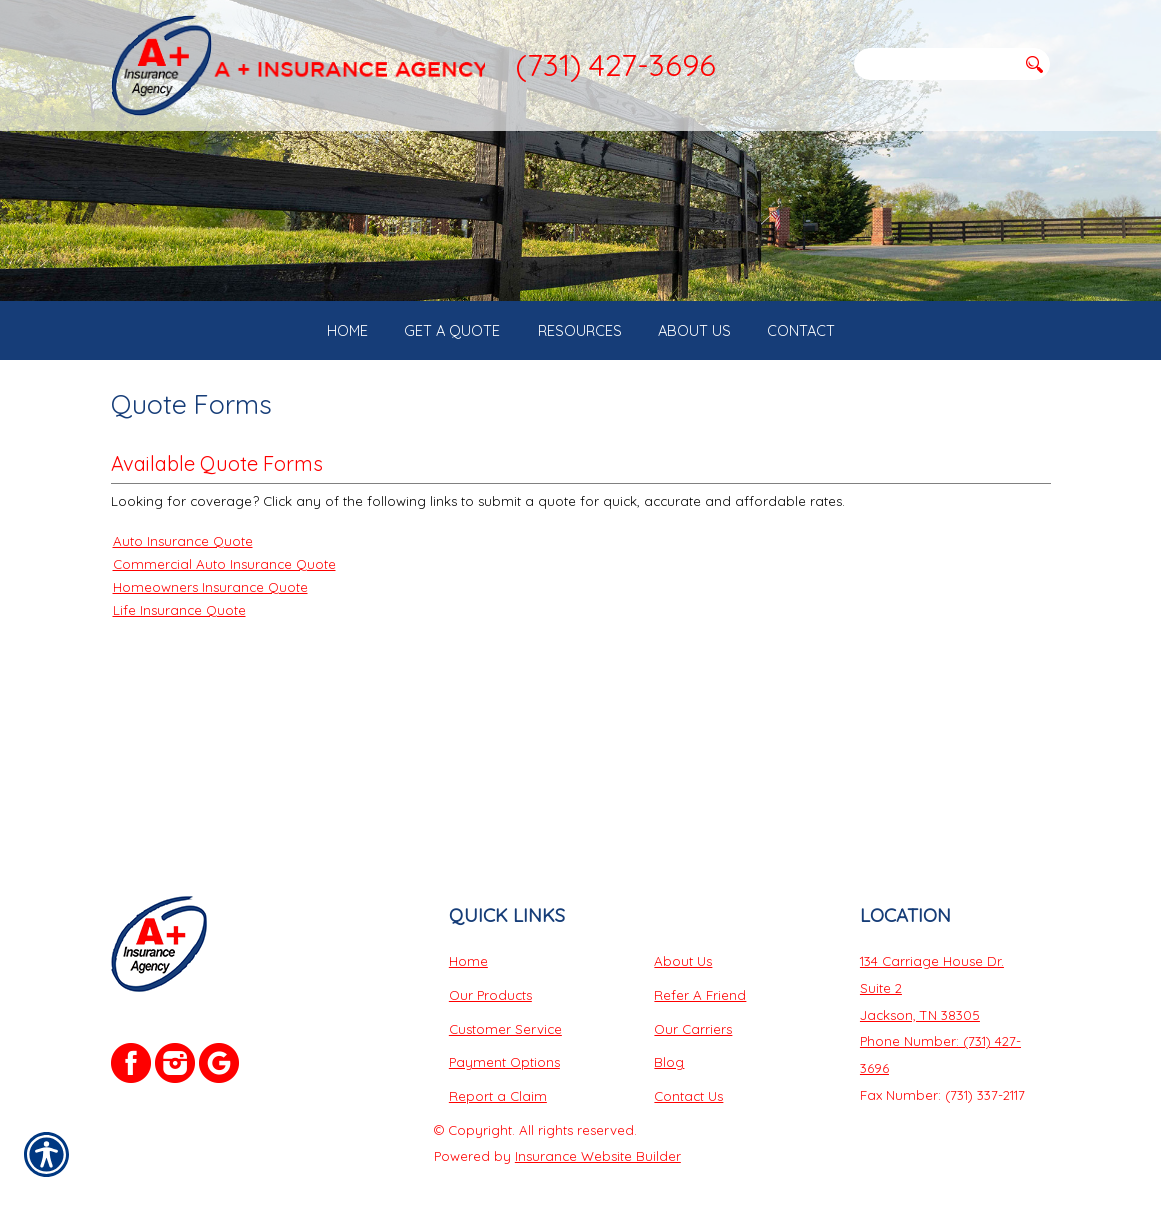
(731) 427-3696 (615, 64)
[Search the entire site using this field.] (935, 64)
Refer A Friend (700, 956)
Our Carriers (693, 989)
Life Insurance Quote (179, 681)
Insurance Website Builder (598, 1117)
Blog (669, 1023)
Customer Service (505, 989)
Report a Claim (498, 1057)
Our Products (490, 956)
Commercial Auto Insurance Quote (224, 635)
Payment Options (504, 1023)
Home (468, 922)
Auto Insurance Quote (183, 612)
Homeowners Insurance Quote (210, 658)
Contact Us (688, 1057)
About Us (683, 922)
